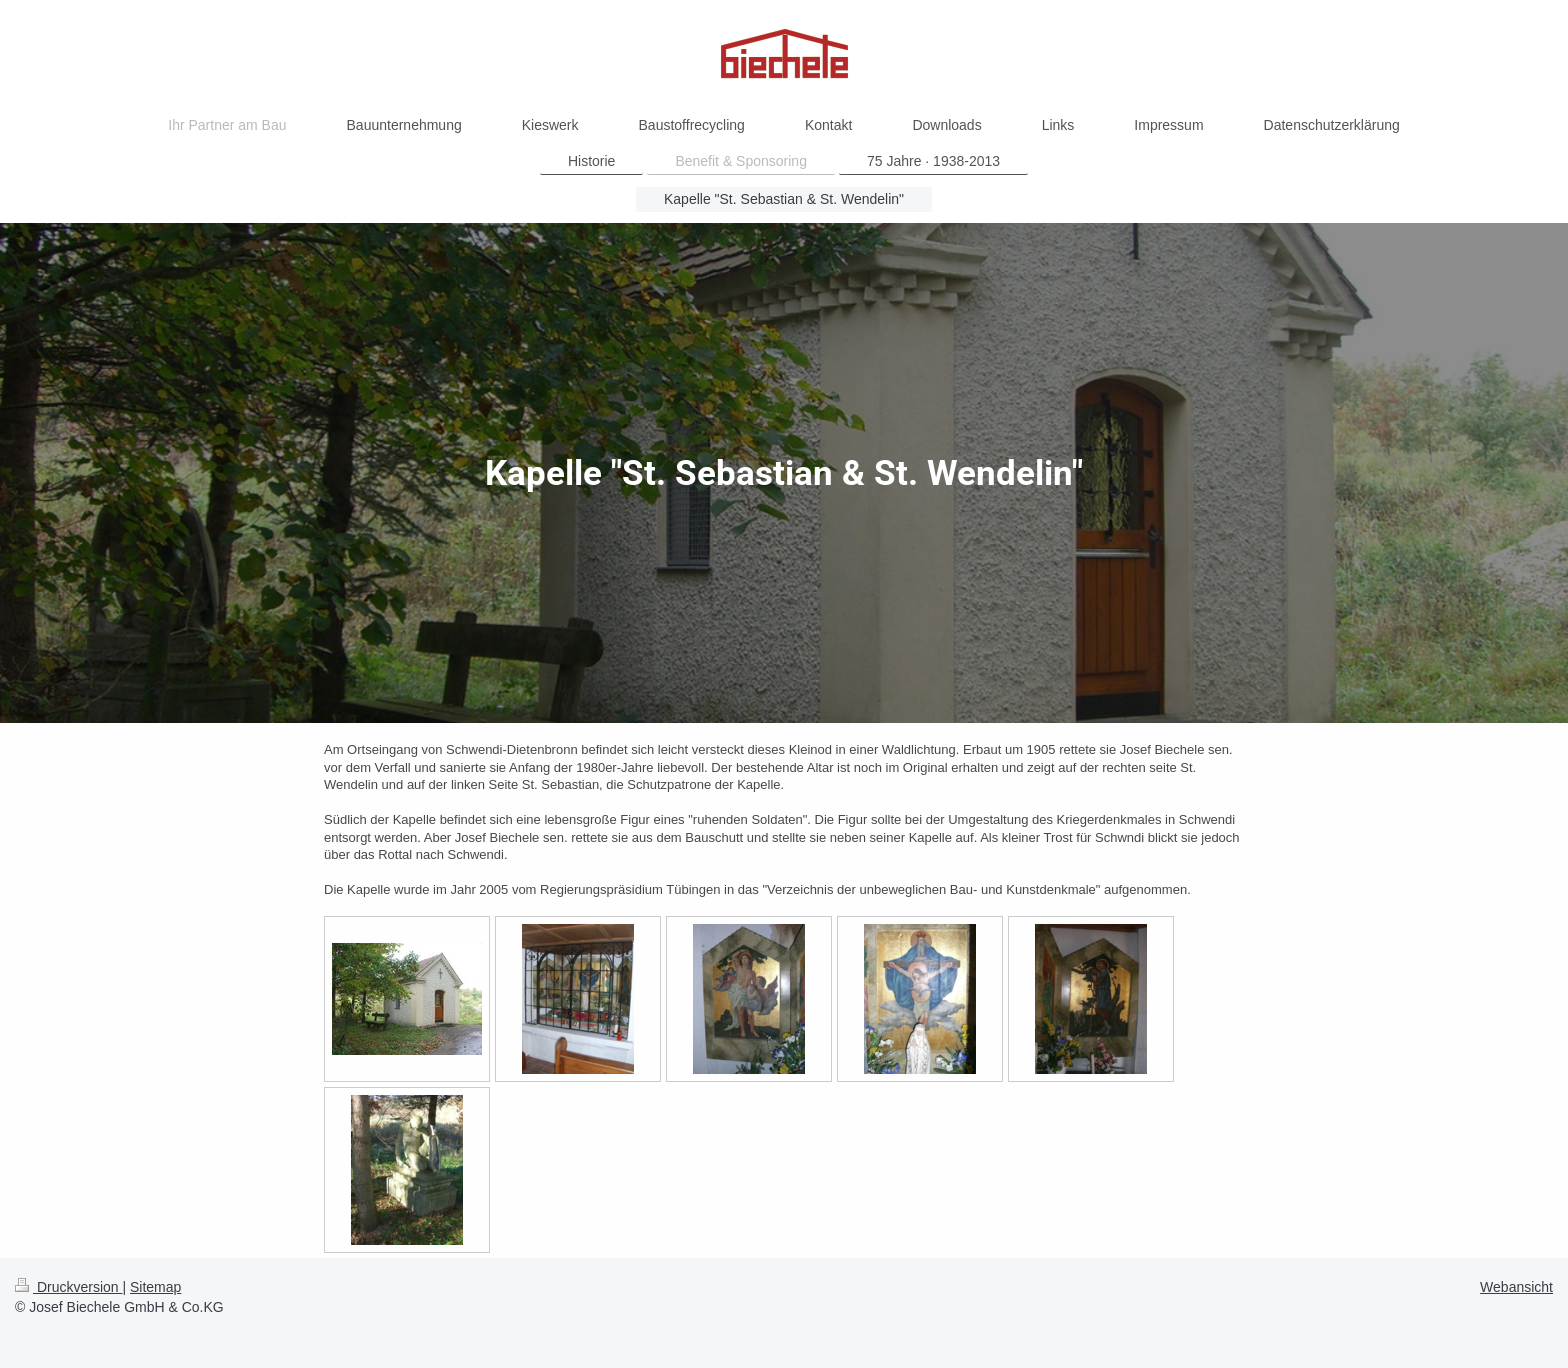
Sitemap (155, 1287)
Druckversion (68, 1287)
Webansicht (1516, 1287)
